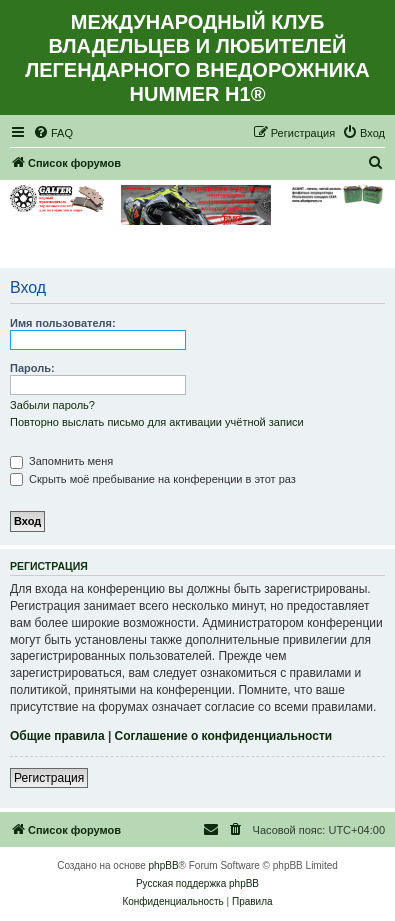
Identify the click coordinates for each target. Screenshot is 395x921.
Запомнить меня (61, 461)
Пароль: (32, 368)
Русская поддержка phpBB (197, 883)
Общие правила (57, 736)
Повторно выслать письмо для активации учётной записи (157, 422)
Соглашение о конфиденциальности (224, 736)
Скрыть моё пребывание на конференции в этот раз (153, 479)
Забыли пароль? (52, 405)
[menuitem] (53, 133)
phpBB (164, 865)
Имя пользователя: (63, 323)
